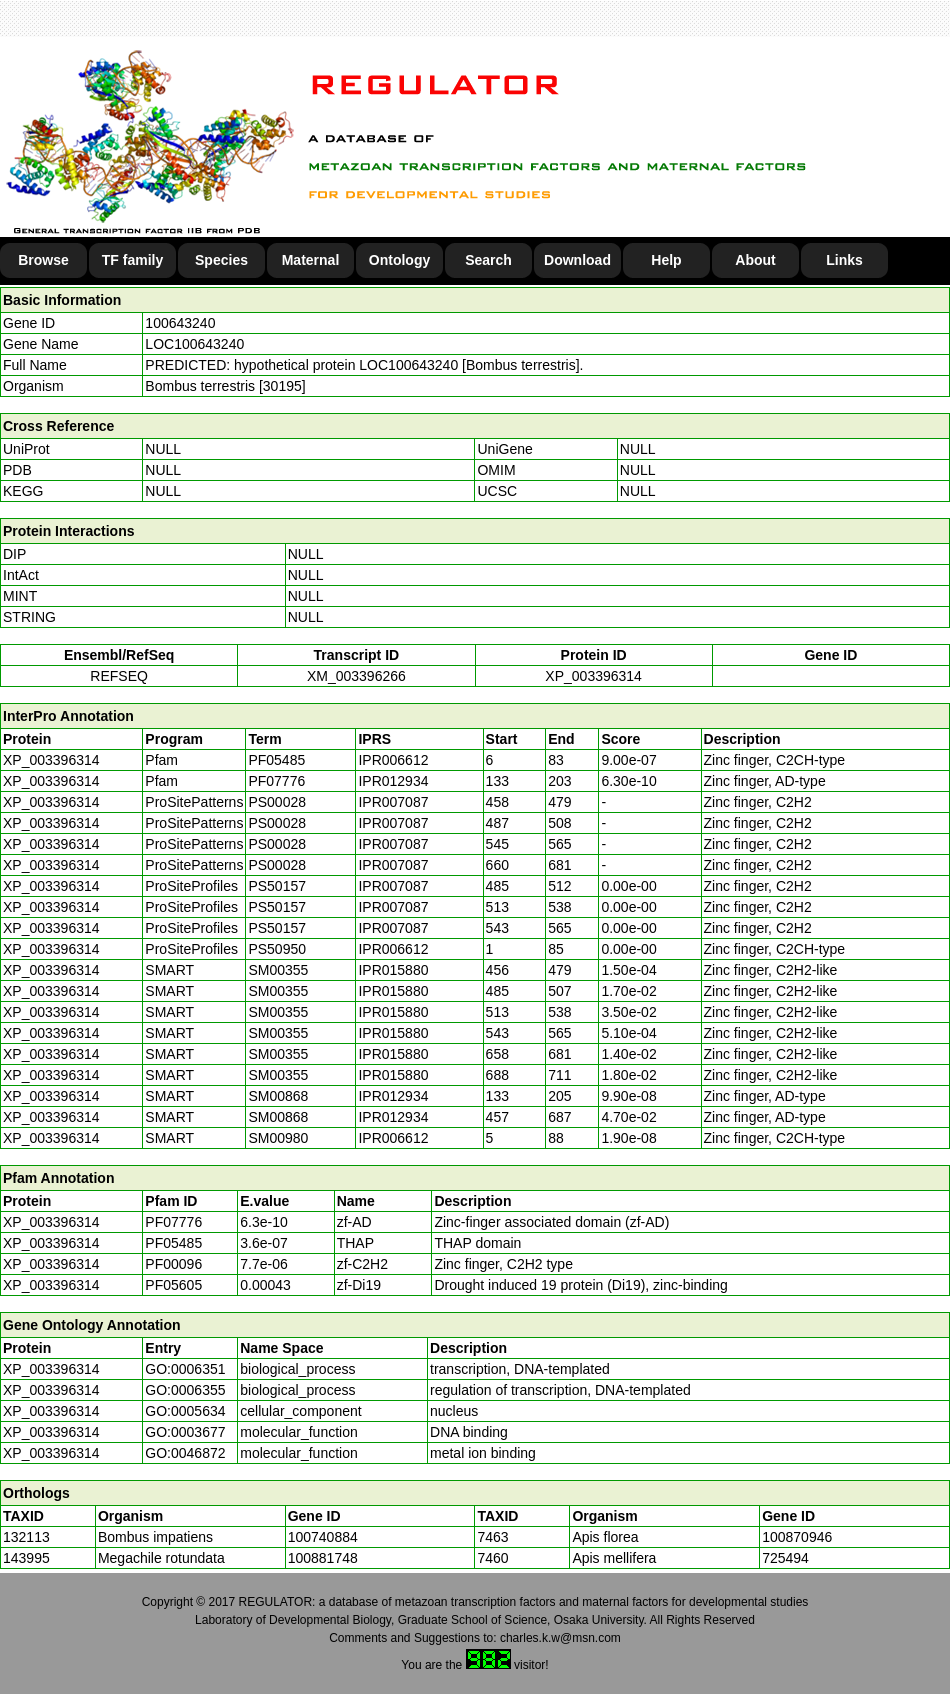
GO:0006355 (185, 1390)
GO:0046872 (185, 1453)
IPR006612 (393, 760)
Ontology (399, 260)
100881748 (323, 1558)
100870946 (797, 1537)
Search (488, 260)
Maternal (311, 260)
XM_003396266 (356, 676)
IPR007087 (393, 802)
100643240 (180, 323)
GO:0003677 (185, 1432)
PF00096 (173, 1264)
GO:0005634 (185, 1411)
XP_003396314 (593, 676)
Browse (43, 260)
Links (844, 260)
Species (221, 260)
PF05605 (173, 1285)
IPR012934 (393, 781)
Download (577, 260)
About (755, 260)
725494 (785, 1558)
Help (666, 260)
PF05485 (173, 1243)
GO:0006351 (185, 1369)
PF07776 (173, 1222)
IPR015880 (393, 970)
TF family (132, 260)
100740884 (323, 1537)
